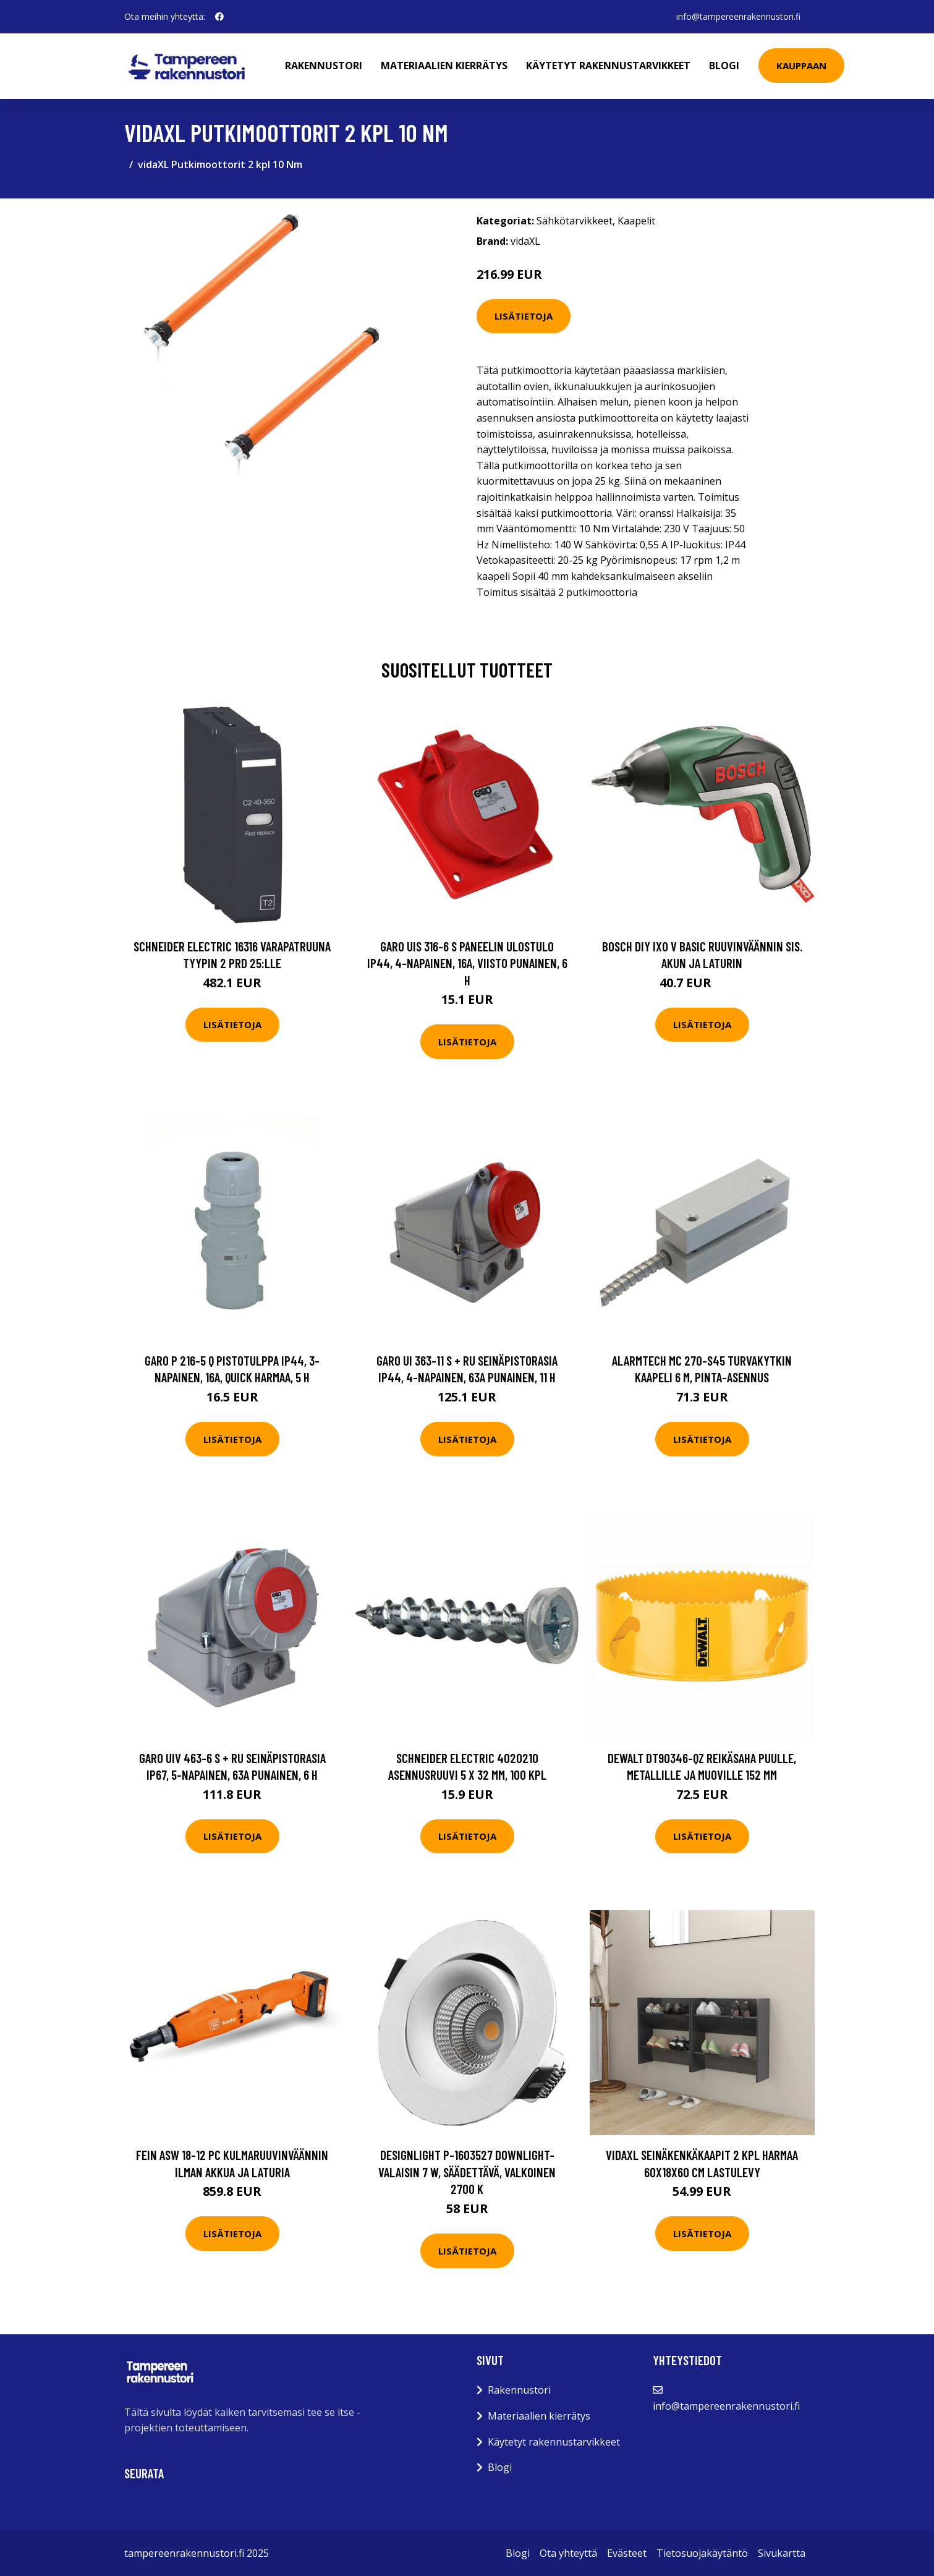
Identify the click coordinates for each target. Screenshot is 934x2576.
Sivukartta (781, 2553)
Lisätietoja (524, 316)
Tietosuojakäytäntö (702, 2553)
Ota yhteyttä (568, 2553)
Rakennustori (324, 65)
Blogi (725, 65)
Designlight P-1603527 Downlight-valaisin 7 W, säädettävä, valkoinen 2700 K (467, 2171)
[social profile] (219, 16)
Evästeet (627, 2553)
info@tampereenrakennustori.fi (738, 16)
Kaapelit (636, 220)
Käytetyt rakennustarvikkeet (609, 65)
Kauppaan (802, 65)
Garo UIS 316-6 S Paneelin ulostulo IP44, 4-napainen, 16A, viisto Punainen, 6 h (467, 963)
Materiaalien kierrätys (444, 65)
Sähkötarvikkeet (575, 220)
